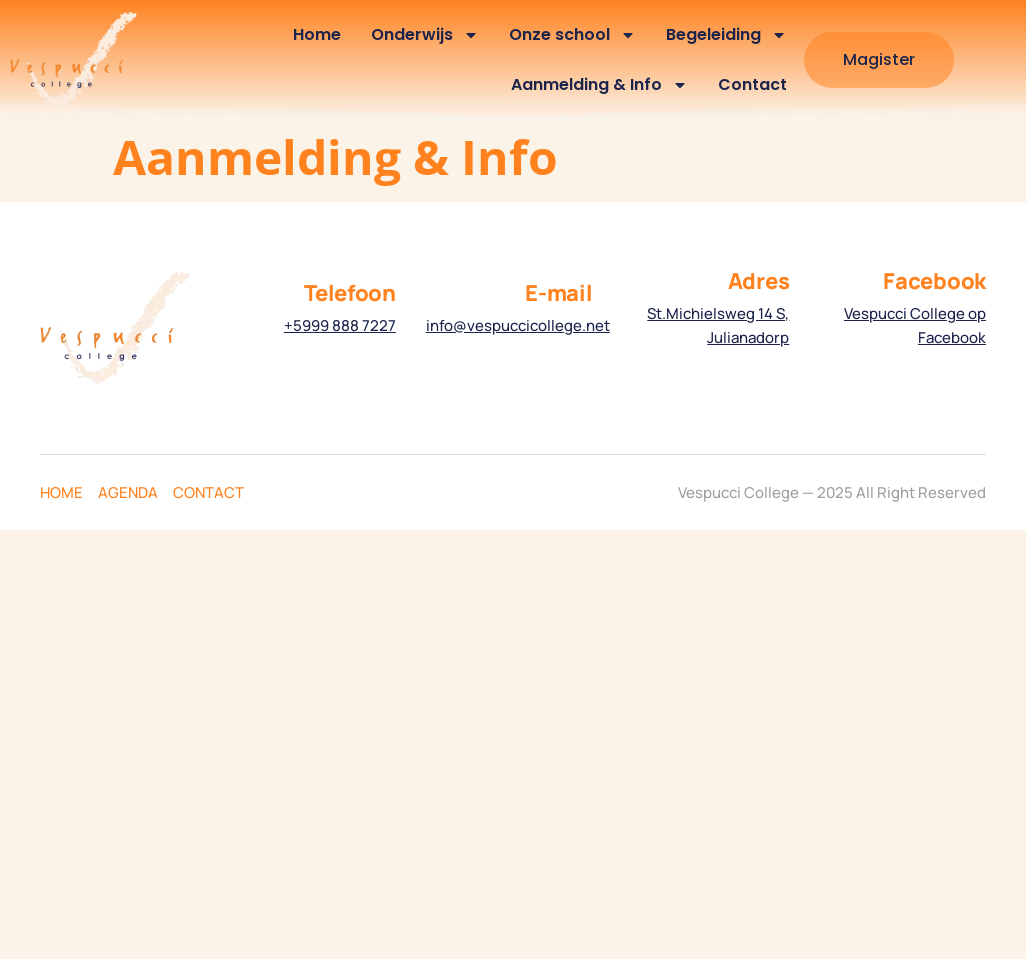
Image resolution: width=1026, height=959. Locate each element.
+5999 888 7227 (340, 325)
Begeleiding (726, 35)
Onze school (572, 35)
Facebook (934, 281)
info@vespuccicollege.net (518, 325)
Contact (752, 84)
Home (317, 34)
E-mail (558, 293)
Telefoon (350, 293)
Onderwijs (425, 35)
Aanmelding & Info (599, 85)
